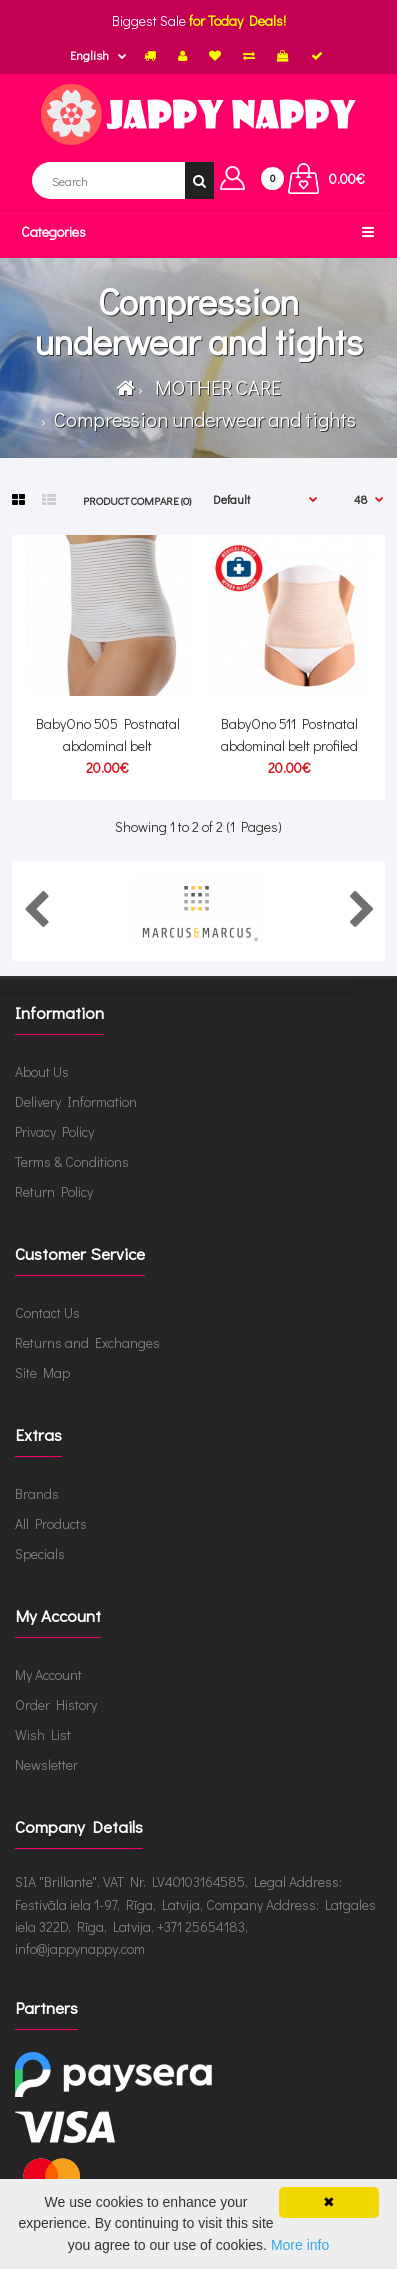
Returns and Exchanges (87, 1342)
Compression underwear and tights (203, 419)
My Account (48, 1674)
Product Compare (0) (137, 500)
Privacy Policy (54, 1131)
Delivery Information (76, 1101)
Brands (37, 1493)
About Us (42, 1071)
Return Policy (54, 1191)
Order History (56, 1704)
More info (300, 2245)
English (89, 55)
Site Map (42, 1372)
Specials (40, 1553)
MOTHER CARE (214, 387)
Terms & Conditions (72, 1161)
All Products (51, 1523)
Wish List (43, 1734)
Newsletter (46, 1764)
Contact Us (47, 1312)
